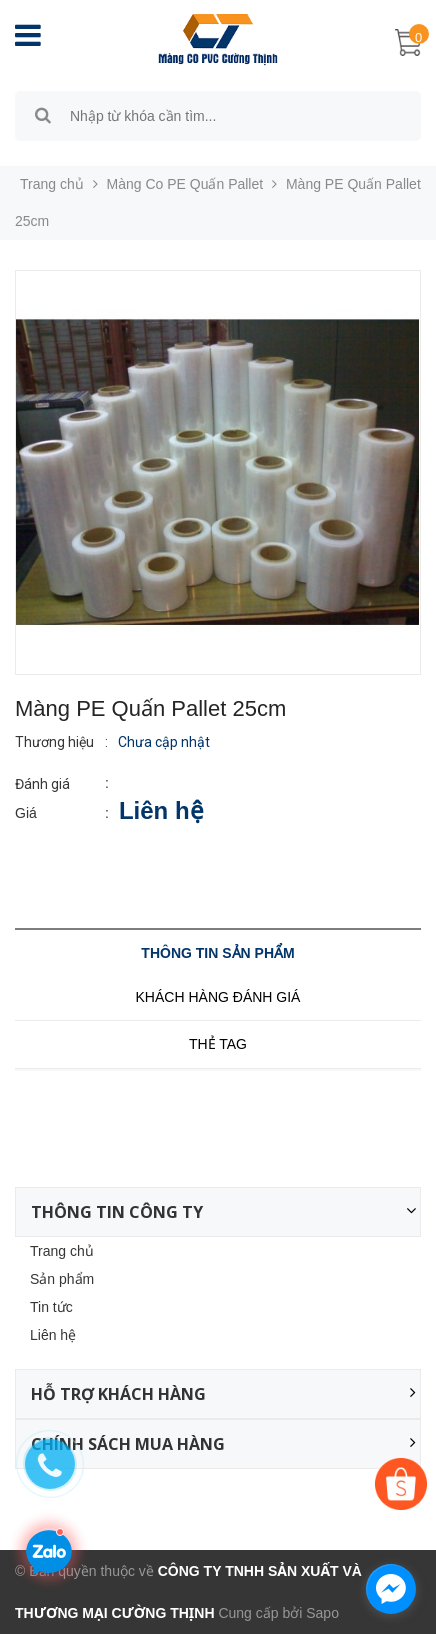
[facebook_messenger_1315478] (391, 1589)
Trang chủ (62, 1251)
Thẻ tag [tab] (218, 1044)
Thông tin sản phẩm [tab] (217, 953)
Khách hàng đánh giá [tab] (218, 997)
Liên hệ (53, 1335)
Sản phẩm (62, 1279)
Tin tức (51, 1307)
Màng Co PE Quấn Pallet (185, 184)
